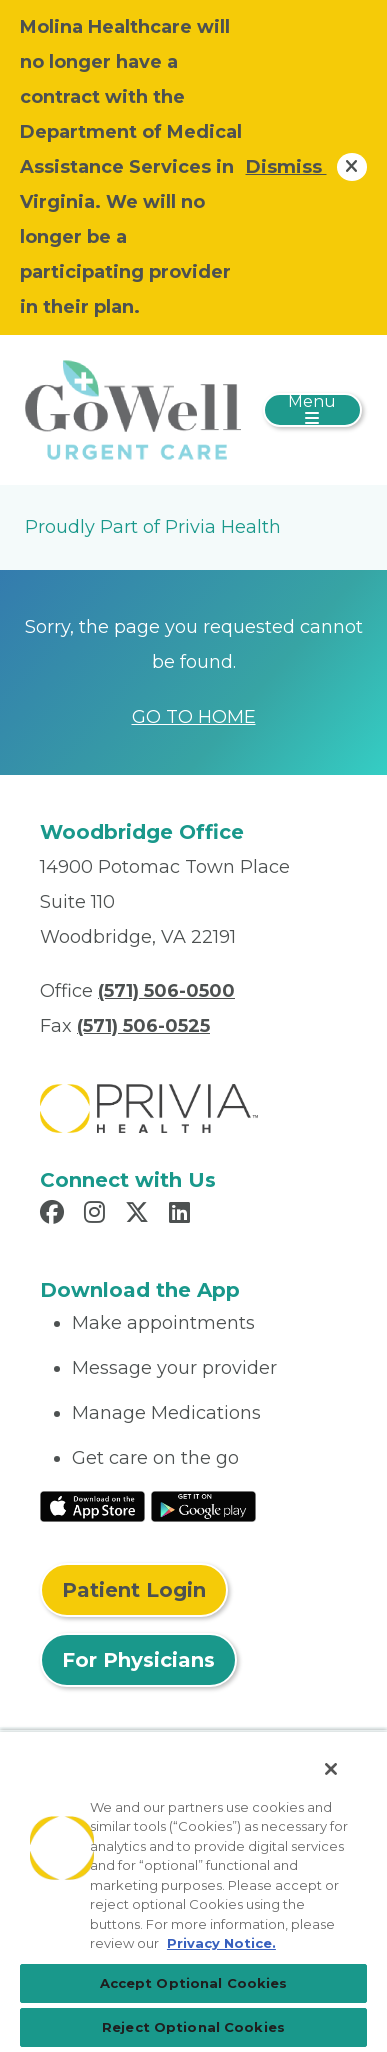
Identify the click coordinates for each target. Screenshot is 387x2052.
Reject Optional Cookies (193, 2027)
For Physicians (138, 1660)
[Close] (331, 1769)
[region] (193, 1891)
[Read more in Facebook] (55, 1215)
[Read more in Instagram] (97, 1215)
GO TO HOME (194, 717)
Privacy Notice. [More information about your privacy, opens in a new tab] (221, 1943)
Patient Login (134, 1590)
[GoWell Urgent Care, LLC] (133, 409)
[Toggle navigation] (312, 410)
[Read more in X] (140, 1215)
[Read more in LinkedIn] (182, 1215)
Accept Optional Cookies (194, 1983)
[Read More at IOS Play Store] (92, 1505)
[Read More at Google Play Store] (203, 1505)
